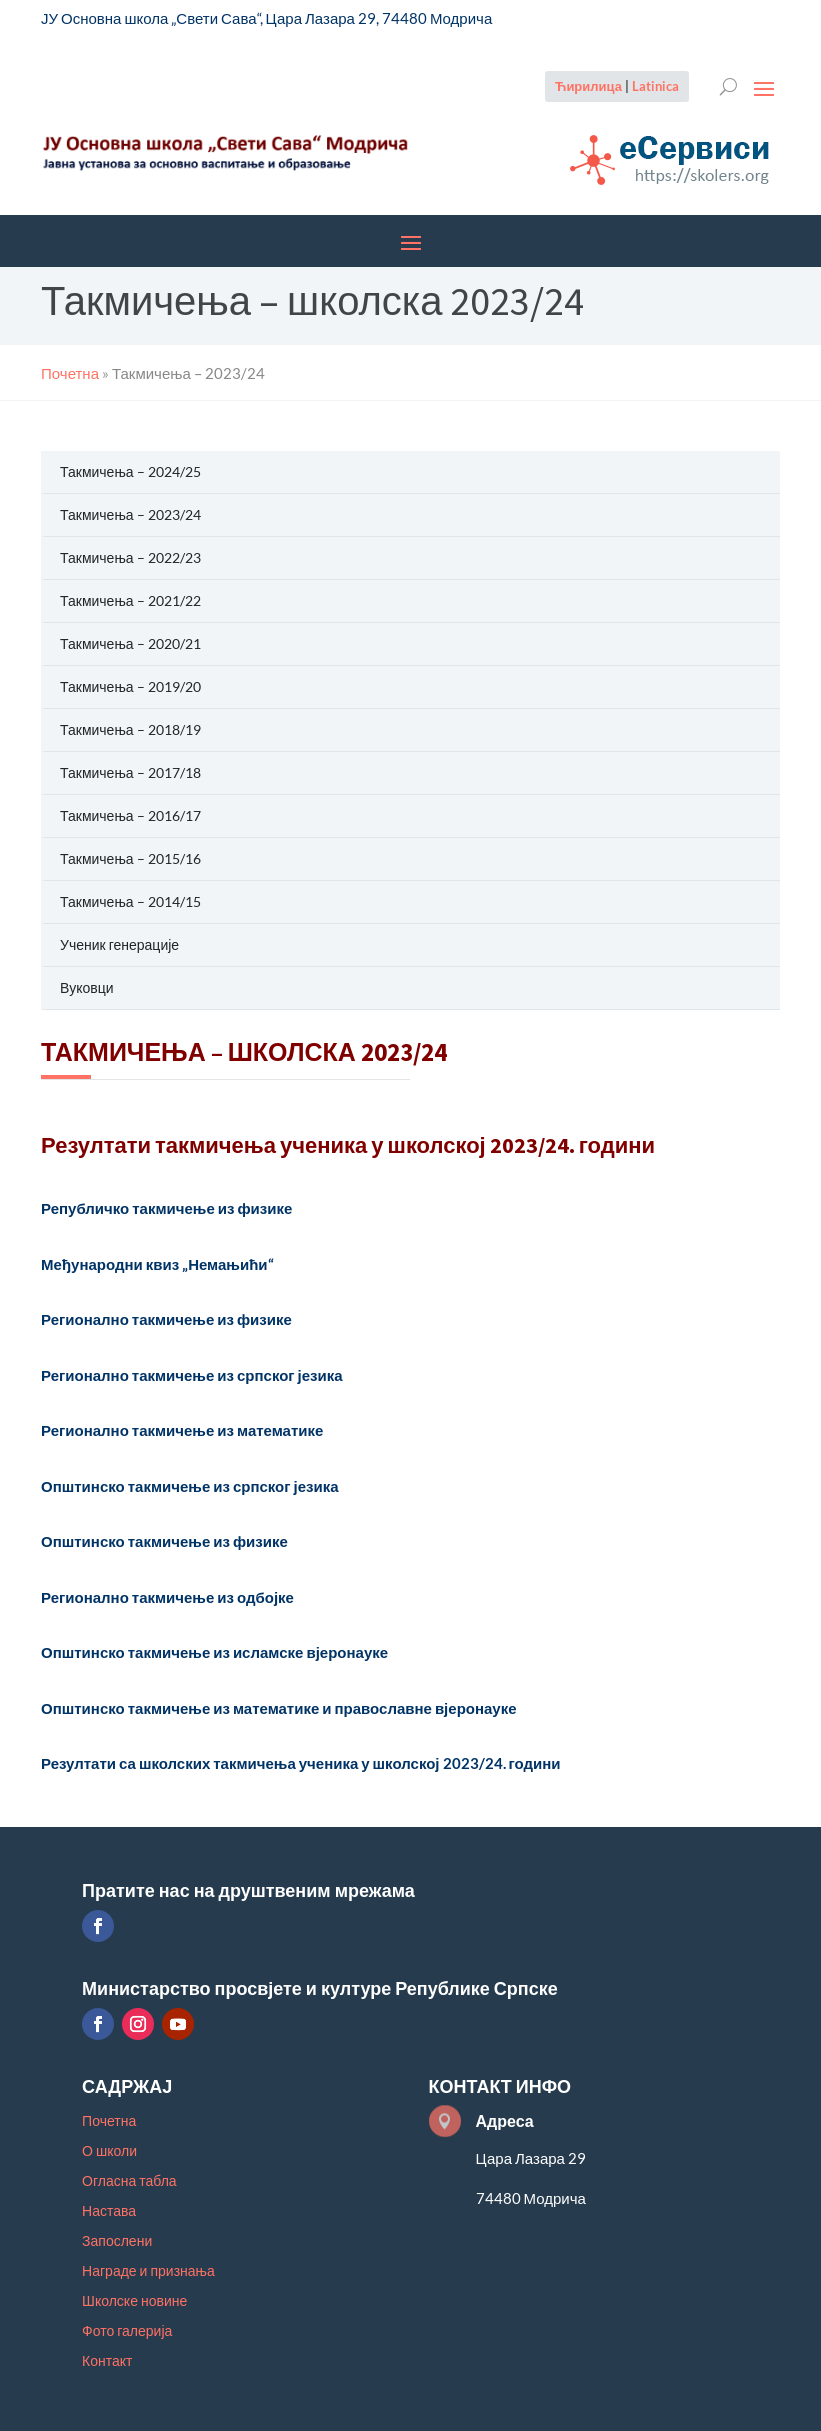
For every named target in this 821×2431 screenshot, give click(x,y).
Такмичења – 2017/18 (130, 772)
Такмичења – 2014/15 (130, 901)
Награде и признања (148, 2271)
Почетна (109, 2121)
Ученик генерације (119, 944)
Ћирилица (588, 86)
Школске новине (134, 2301)
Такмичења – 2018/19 (130, 729)
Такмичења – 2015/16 (130, 858)
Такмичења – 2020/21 (130, 643)
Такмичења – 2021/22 (130, 600)
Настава (109, 2211)
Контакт (107, 2361)
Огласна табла (129, 2181)
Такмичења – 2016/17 (130, 815)
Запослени (117, 2241)
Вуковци (87, 987)
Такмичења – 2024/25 (130, 471)
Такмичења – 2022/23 (130, 557)
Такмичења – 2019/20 (130, 686)
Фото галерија (127, 2331)
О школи (109, 2151)
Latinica (655, 86)
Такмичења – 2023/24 (130, 514)
